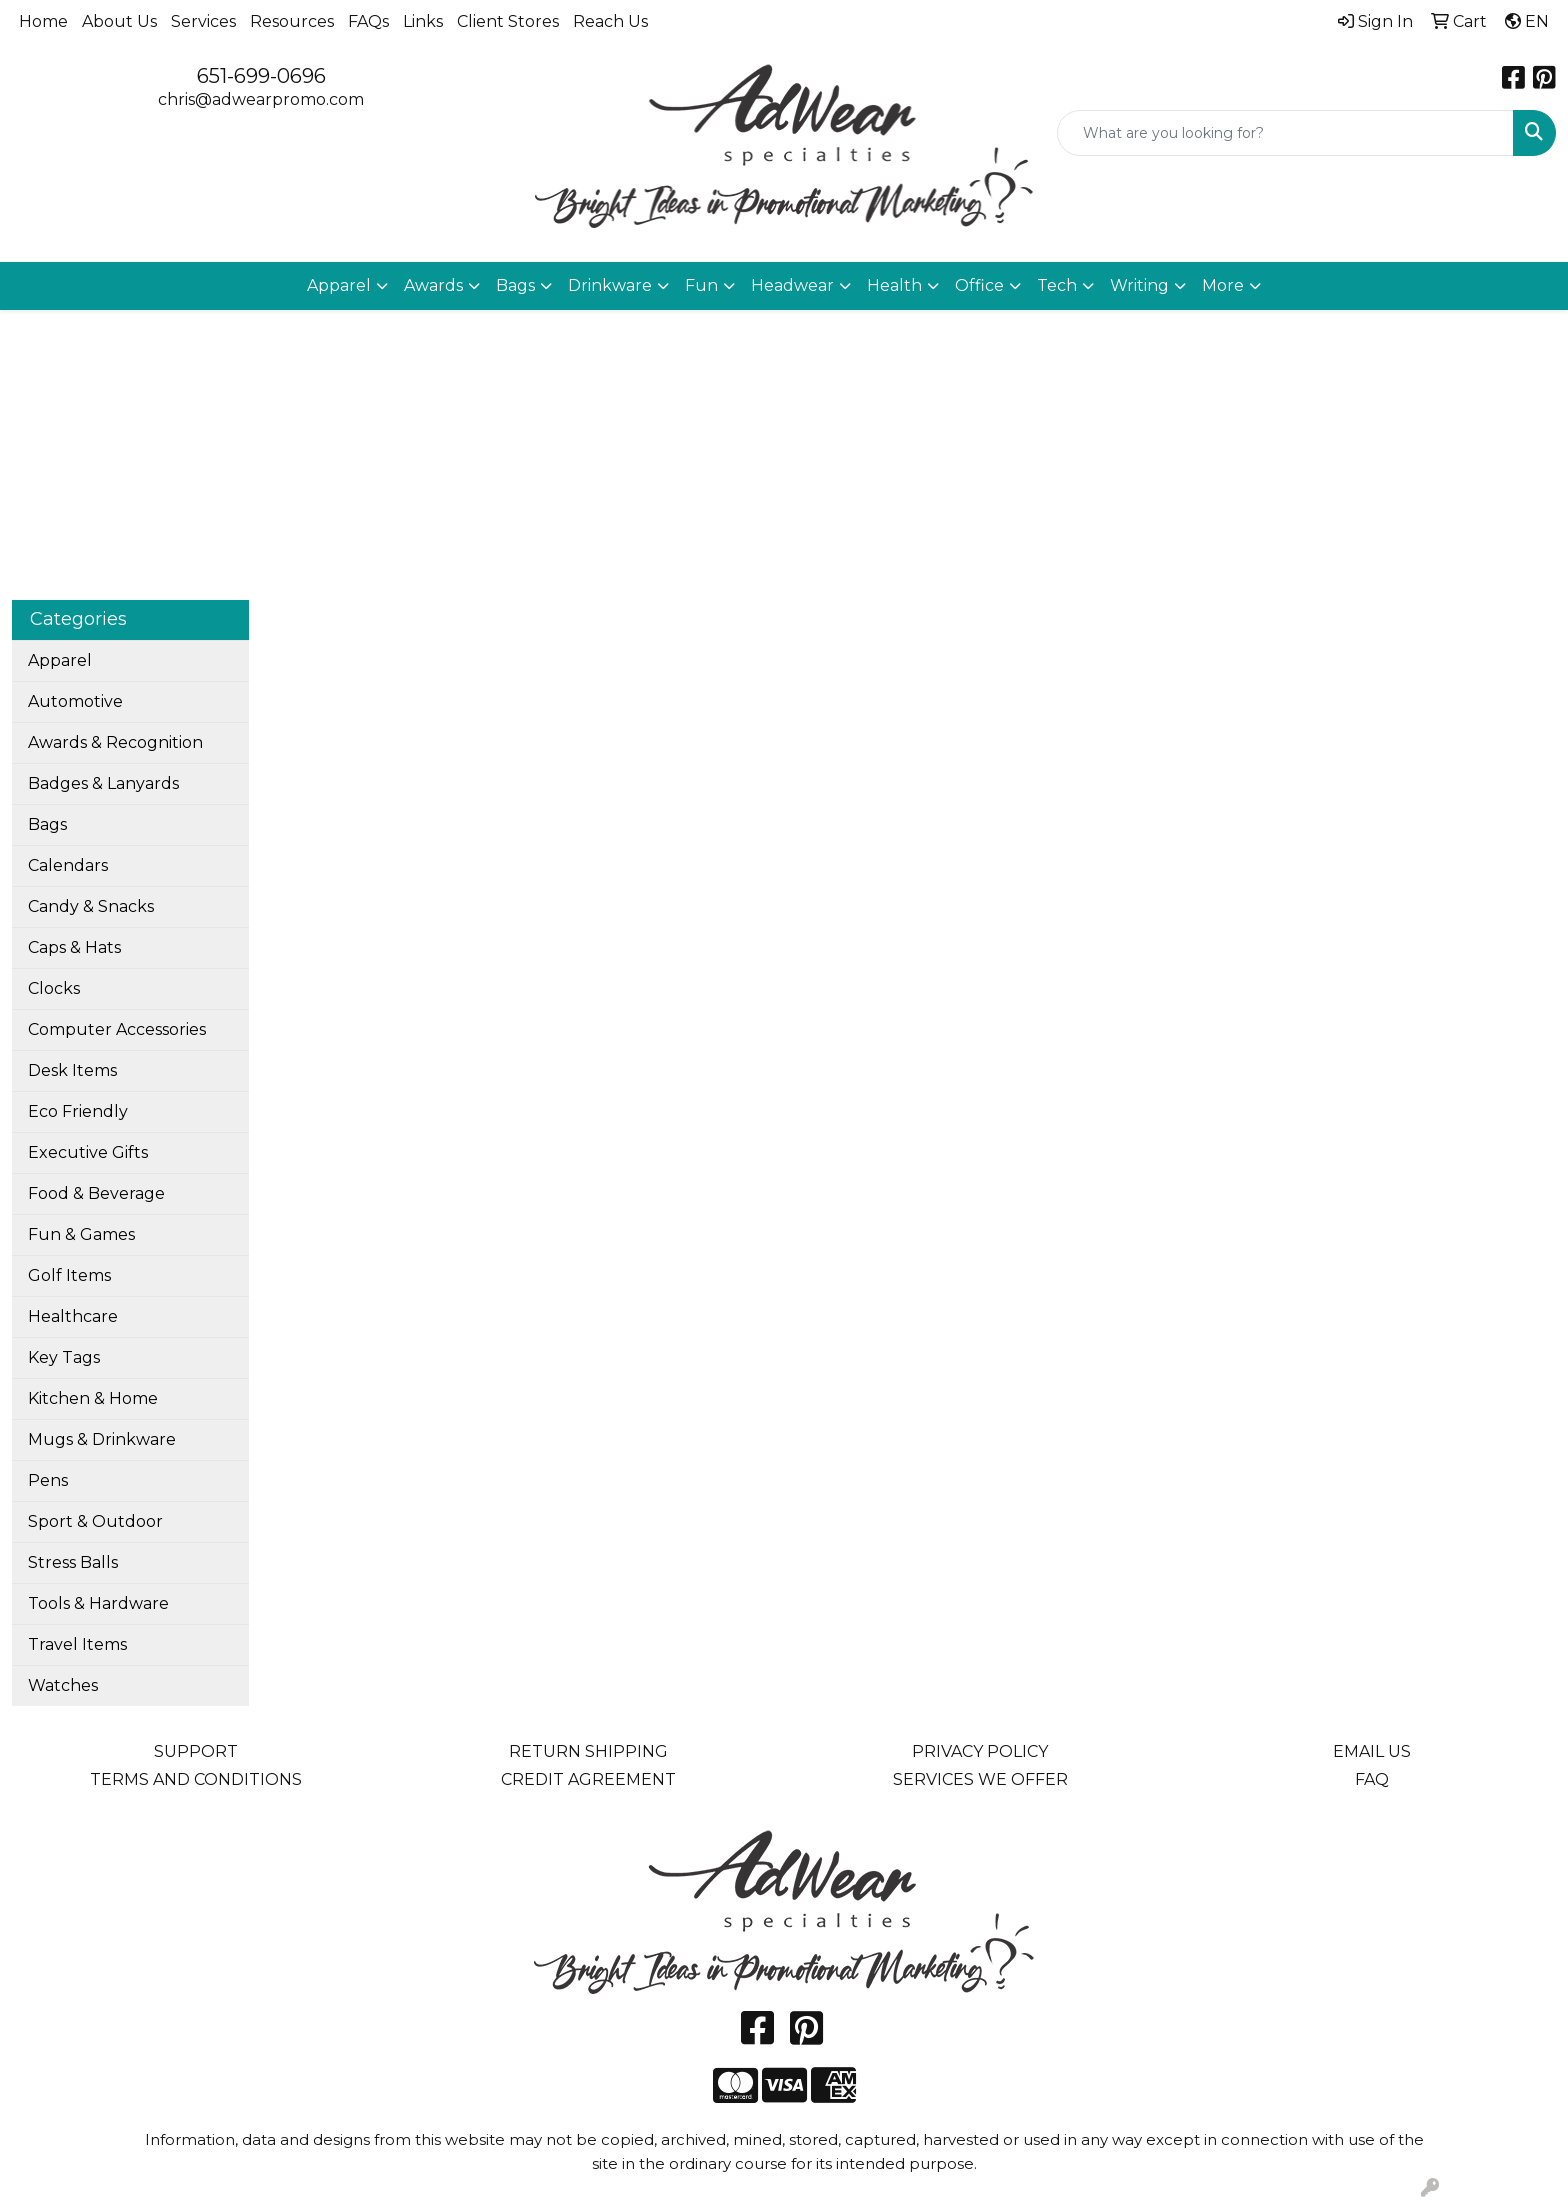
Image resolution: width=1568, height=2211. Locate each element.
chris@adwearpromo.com (261, 99)
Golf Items (69, 1275)
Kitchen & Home (93, 1398)
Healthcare (73, 1316)
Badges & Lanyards (103, 783)
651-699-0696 (261, 76)
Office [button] (979, 285)
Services (203, 21)
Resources (292, 21)
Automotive (75, 701)
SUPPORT (196, 1751)
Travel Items (77, 1644)
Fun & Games (81, 1234)
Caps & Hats (74, 947)
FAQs (368, 21)
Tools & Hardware (98, 1603)
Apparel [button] (339, 285)
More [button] (1223, 285)
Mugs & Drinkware (102, 1439)
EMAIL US (1372, 1751)
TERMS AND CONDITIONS (196, 1779)
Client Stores (508, 21)
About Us (119, 21)
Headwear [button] (792, 285)
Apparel (60, 660)
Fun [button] (701, 285)
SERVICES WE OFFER (980, 1779)
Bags (47, 824)
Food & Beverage (96, 1193)
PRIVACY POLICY (980, 1751)
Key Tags (64, 1357)
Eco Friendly (78, 1111)
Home (43, 21)
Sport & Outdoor (95, 1521)
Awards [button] (433, 285)
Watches (63, 1685)
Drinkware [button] (610, 285)
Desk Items (72, 1070)
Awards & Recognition (115, 742)
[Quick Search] (1285, 133)
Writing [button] (1139, 285)
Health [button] (894, 285)
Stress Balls (73, 1562)
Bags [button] (515, 285)
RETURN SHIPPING (588, 1751)
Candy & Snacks (91, 906)
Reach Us (610, 21)
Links (423, 21)
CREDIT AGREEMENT (588, 1779)
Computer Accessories (117, 1029)
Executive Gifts (88, 1152)
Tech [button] (1057, 285)
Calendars (68, 865)
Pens (48, 1480)
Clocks (54, 988)
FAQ (1372, 1779)
